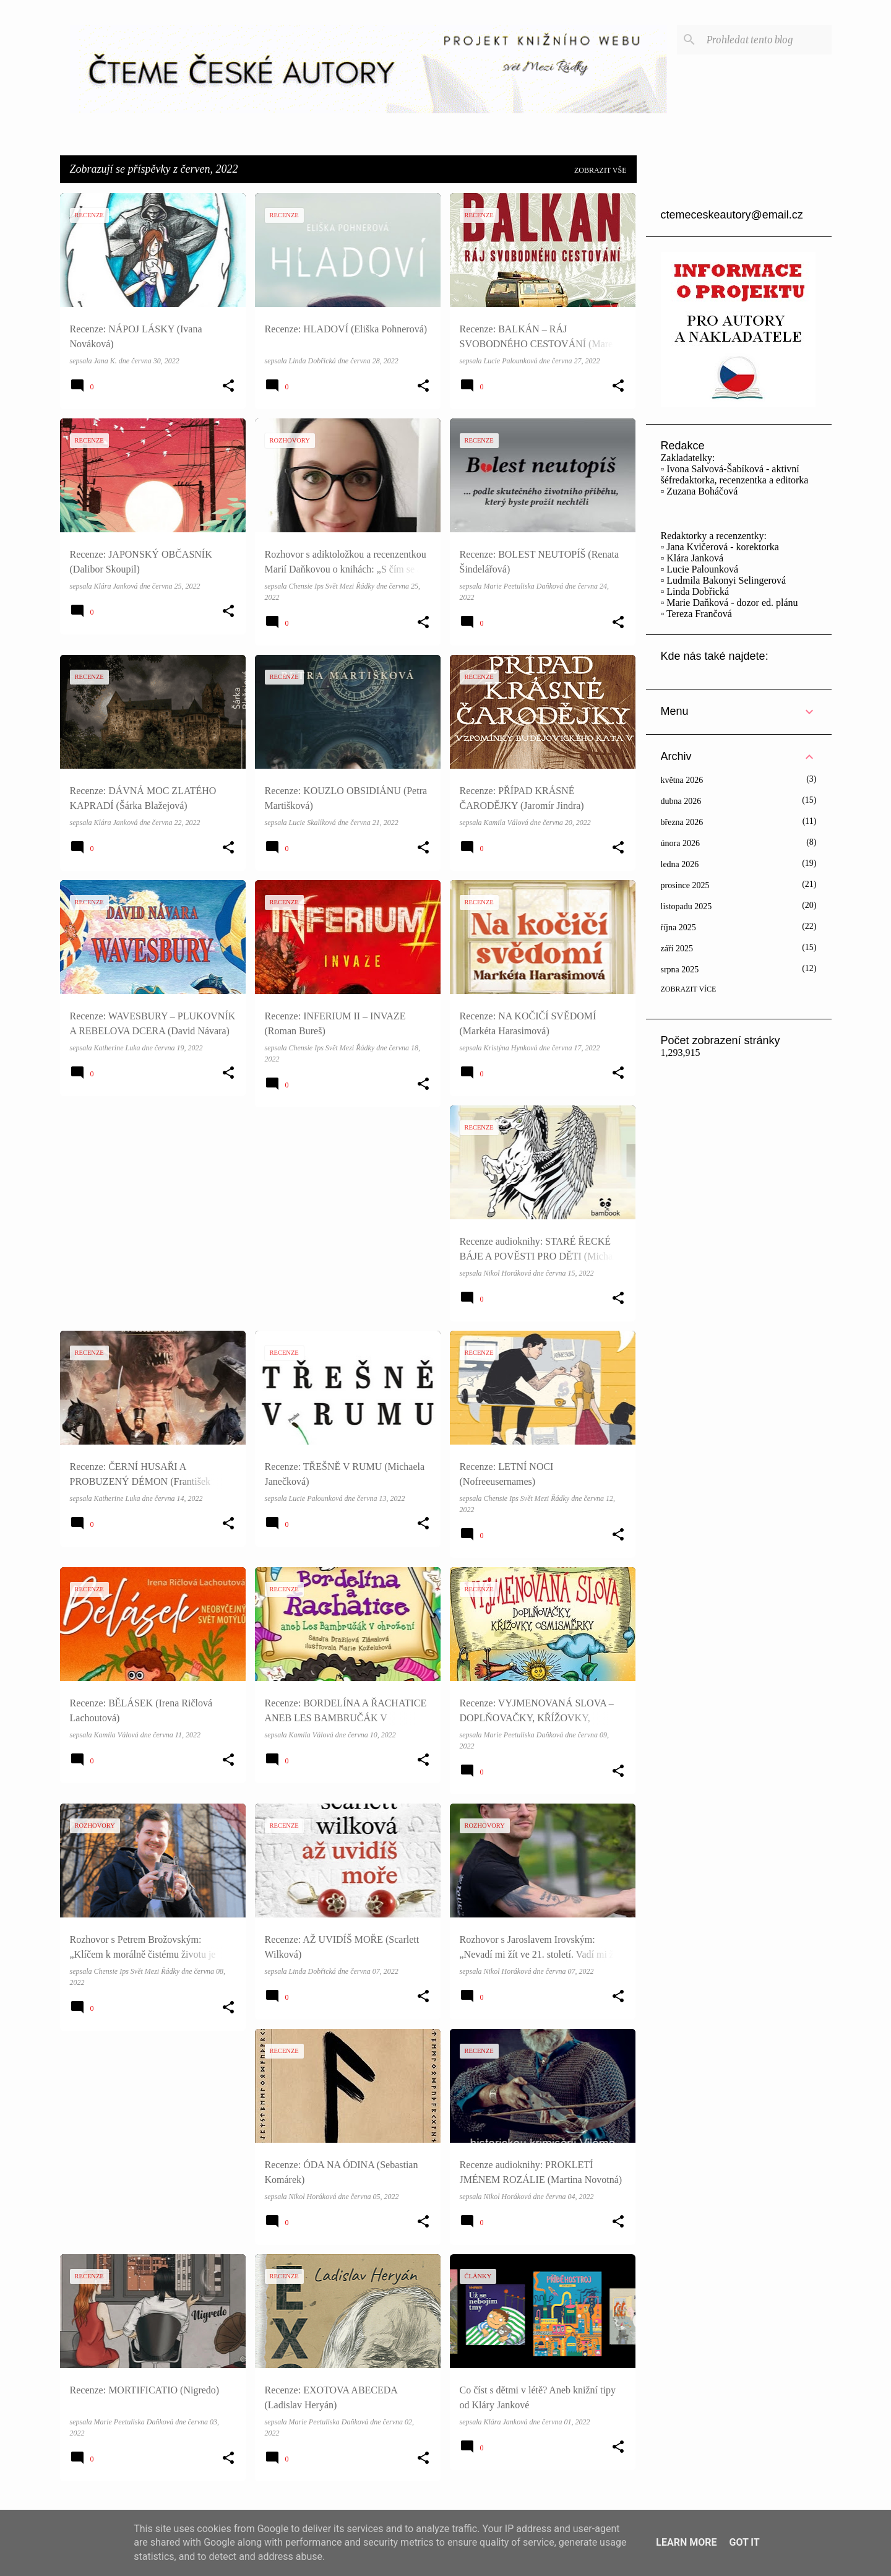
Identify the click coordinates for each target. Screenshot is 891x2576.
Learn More (686, 2542)
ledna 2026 (680, 864)
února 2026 (680, 843)
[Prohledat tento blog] (767, 39)
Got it (744, 2542)
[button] (228, 386)
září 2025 (677, 948)
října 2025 (678, 927)
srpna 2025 (680, 969)
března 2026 (682, 822)
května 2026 (682, 780)
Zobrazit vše (600, 170)
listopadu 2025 (686, 906)
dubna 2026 (681, 801)
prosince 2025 (685, 885)
